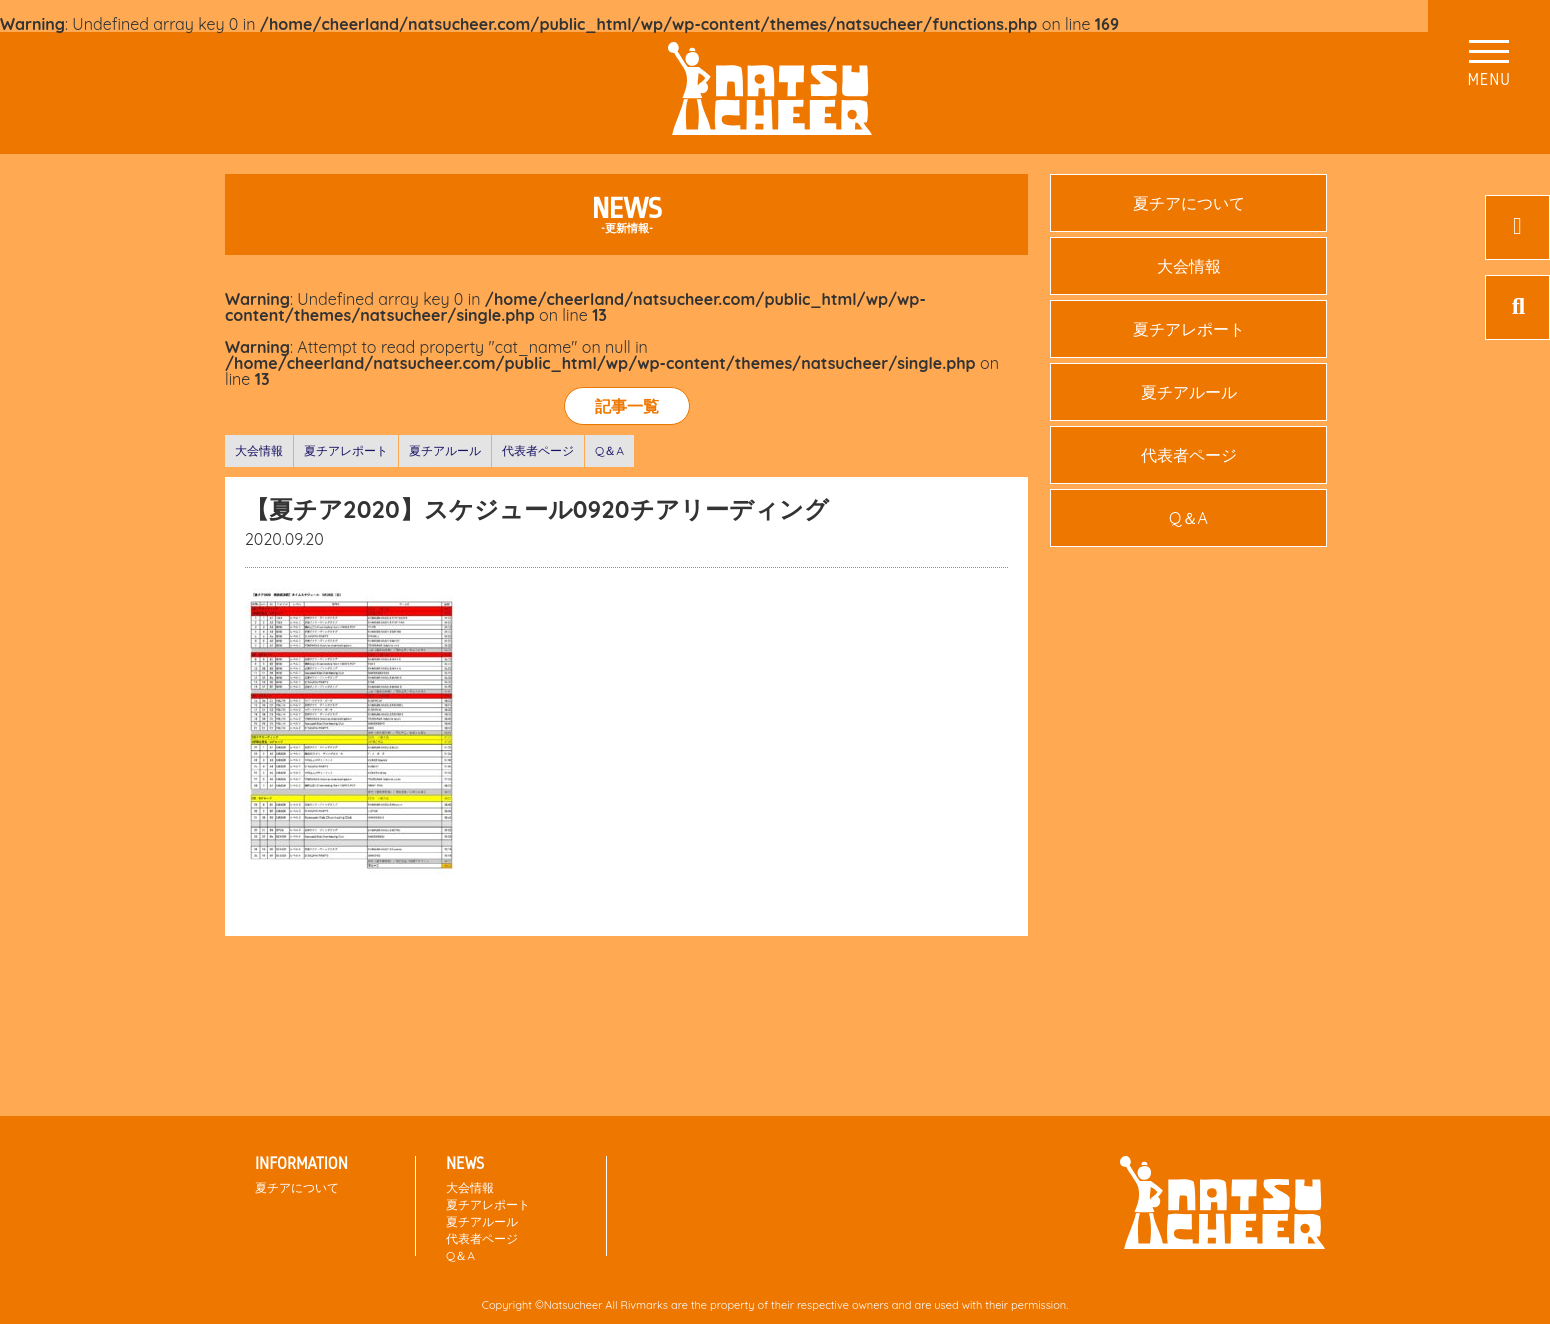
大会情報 (259, 450)
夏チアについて (1189, 203)
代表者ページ (538, 450)
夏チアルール (445, 450)
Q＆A (609, 450)
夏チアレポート (346, 450)
